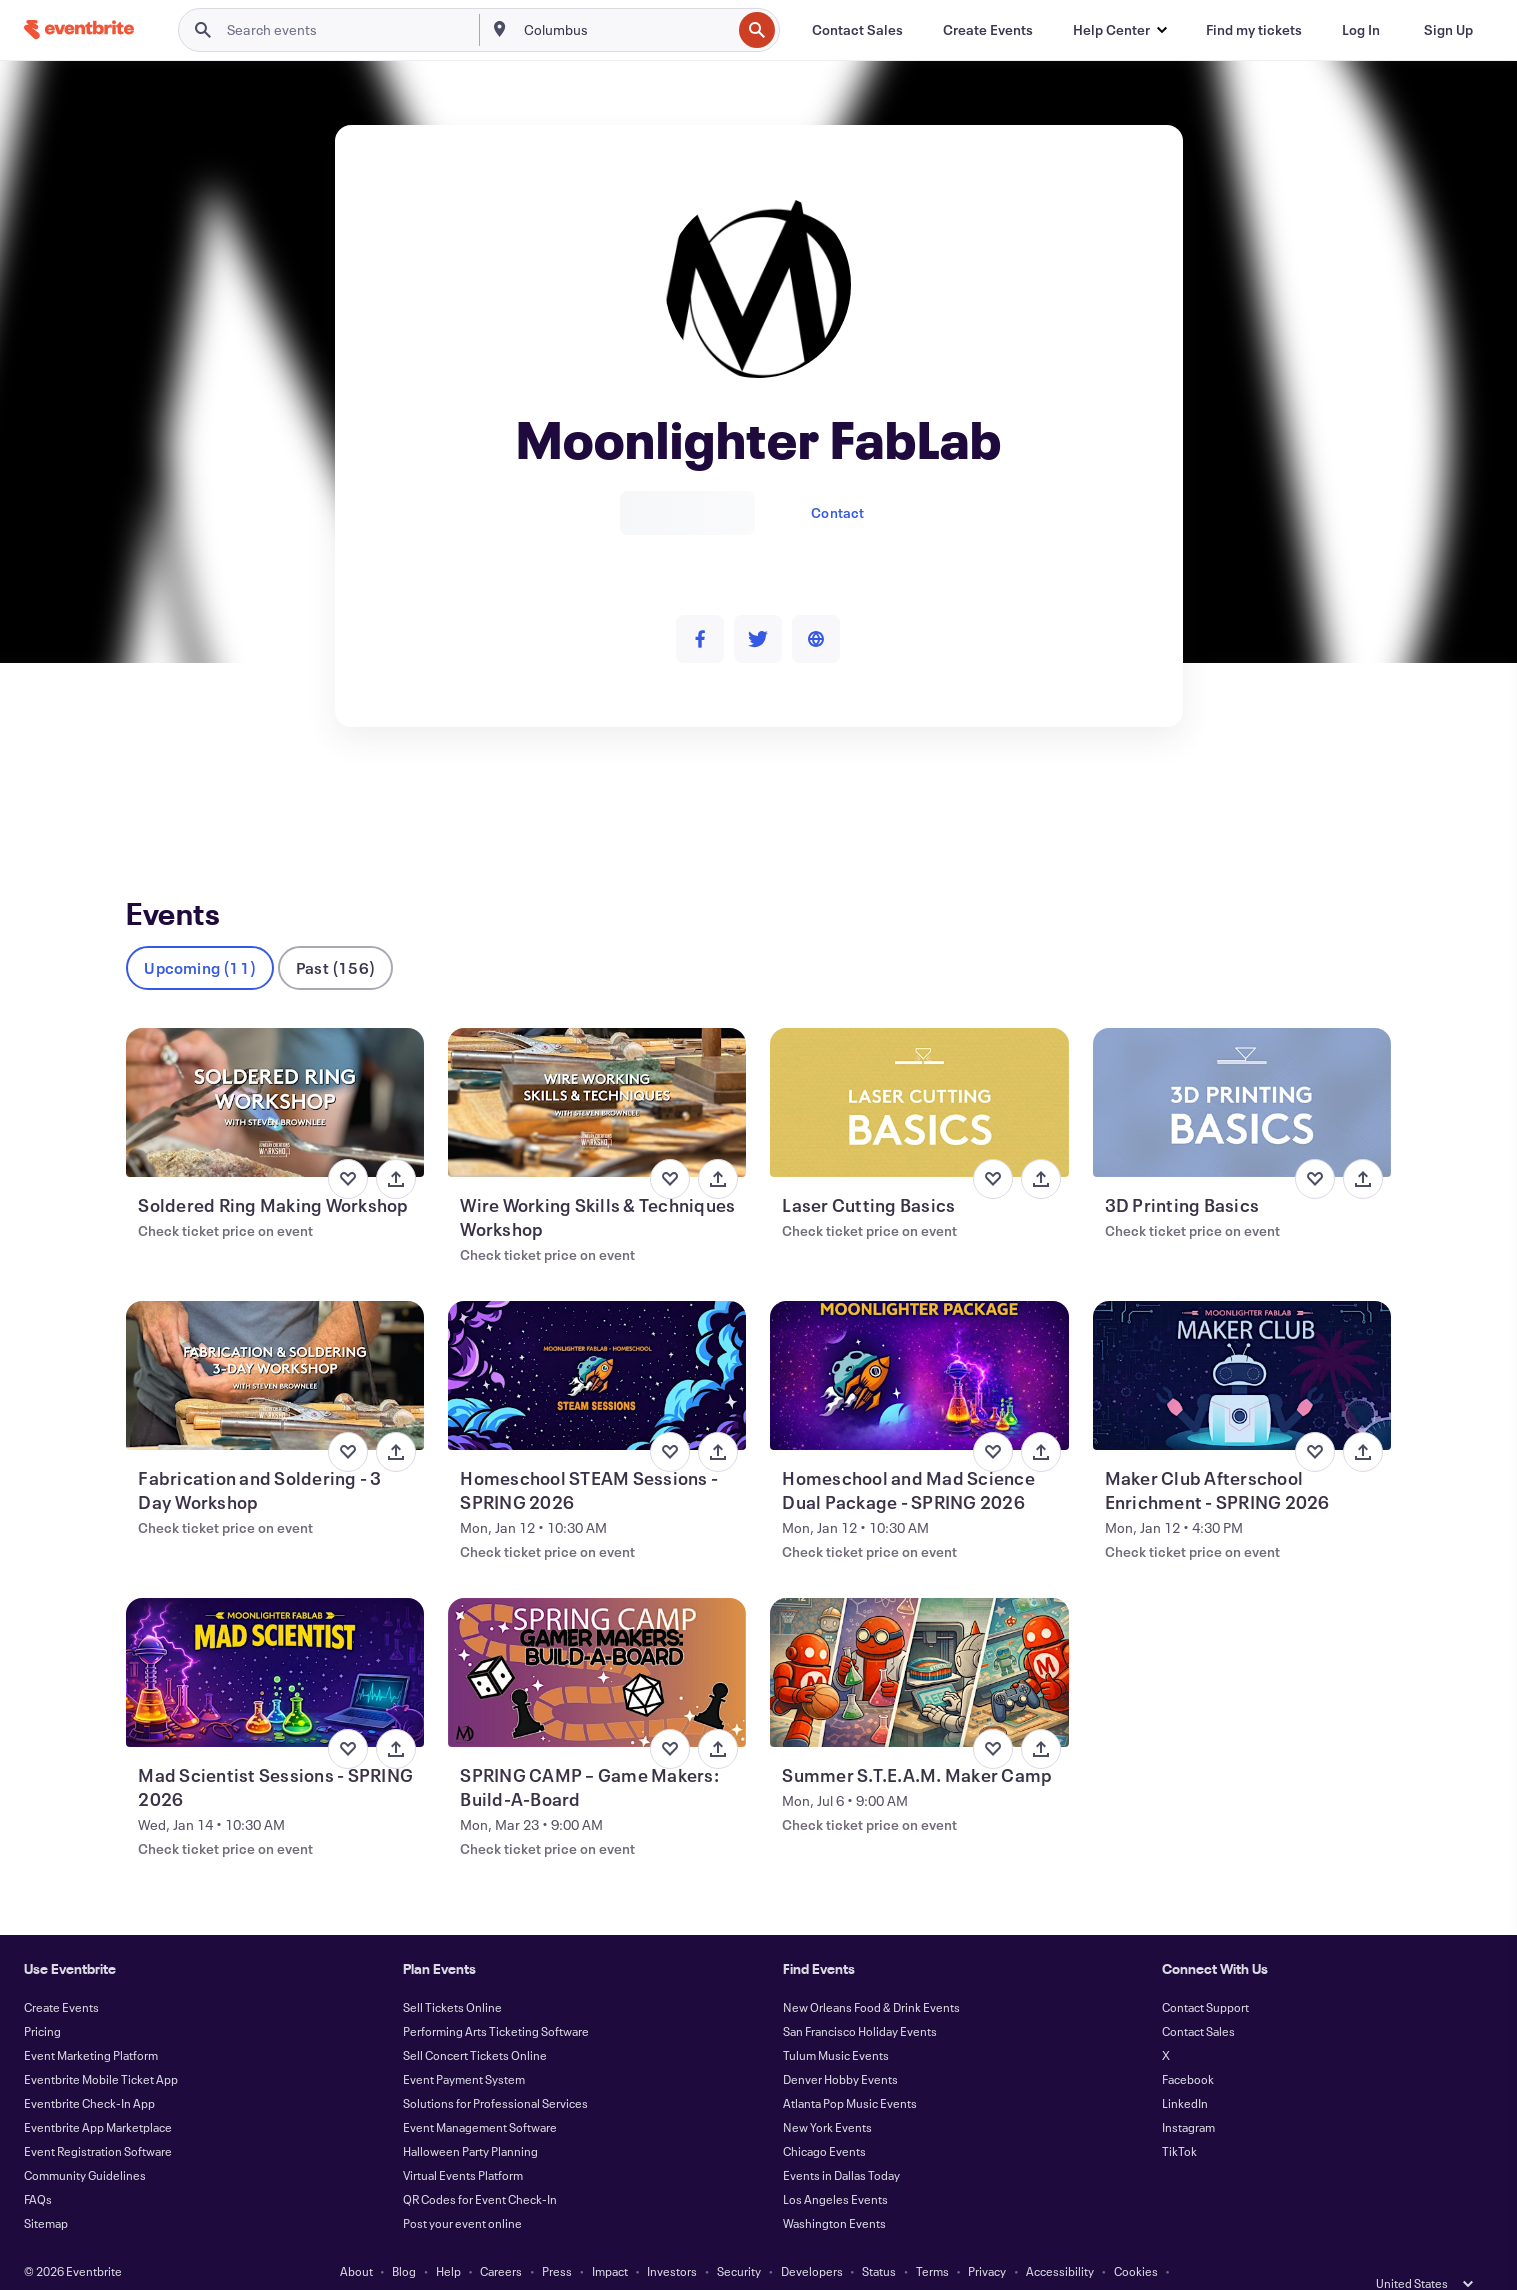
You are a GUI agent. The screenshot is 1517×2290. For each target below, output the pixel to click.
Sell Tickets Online (452, 1974)
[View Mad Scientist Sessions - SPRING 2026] (275, 1639)
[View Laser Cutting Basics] (919, 1069)
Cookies (1136, 2238)
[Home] (79, 29)
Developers (812, 2238)
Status (879, 2238)
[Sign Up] (1448, 30)
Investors (672, 2238)
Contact (837, 512)
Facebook (1188, 2046)
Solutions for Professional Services (495, 2070)
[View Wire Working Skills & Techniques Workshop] (597, 1069)
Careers (501, 2238)
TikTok (1179, 2118)
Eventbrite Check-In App (89, 2070)
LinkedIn (1185, 2070)
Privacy (987, 2238)
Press (557, 2238)
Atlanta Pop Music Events (850, 2070)
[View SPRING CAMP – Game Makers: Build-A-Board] (597, 1639)
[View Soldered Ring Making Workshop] (275, 1069)
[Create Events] (988, 30)
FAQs (38, 2166)
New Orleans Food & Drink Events (871, 1974)
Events (147, 800)
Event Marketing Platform (91, 2022)
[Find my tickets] (1254, 30)
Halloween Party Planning (470, 2118)
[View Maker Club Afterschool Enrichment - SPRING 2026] (1242, 1342)
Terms (932, 2238)
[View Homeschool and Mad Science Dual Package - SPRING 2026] (919, 1342)
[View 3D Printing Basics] (1242, 1069)
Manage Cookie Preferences (758, 2262)
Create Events (61, 1974)
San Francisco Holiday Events (860, 1998)
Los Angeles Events (835, 2166)
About (356, 2238)
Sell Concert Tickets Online (475, 2022)
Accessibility (1060, 2238)
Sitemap (46, 2190)
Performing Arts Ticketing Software (496, 1998)
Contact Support (1205, 1974)
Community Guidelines (85, 2142)
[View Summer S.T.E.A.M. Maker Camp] (919, 1639)
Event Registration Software (98, 2118)
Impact (610, 2238)
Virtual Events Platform (463, 2142)
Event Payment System (464, 2046)
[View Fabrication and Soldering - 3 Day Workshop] (275, 1342)
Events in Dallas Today (841, 2142)
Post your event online (462, 2190)
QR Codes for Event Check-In (480, 2166)
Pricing (42, 1998)
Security (739, 2238)
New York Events (827, 2094)
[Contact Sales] (857, 30)
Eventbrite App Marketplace (98, 2094)
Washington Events (834, 2190)
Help (448, 2238)
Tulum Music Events (836, 2022)
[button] (1119, 30)
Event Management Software (480, 2094)
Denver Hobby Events (840, 2046)
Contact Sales (1198, 1998)
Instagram (1188, 2094)
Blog (404, 2238)
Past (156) (335, 934)
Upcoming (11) (200, 934)
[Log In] (1361, 30)
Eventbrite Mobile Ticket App (101, 2046)
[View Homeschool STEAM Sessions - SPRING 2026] (597, 1342)
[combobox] (625, 30)
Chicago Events (824, 2118)
